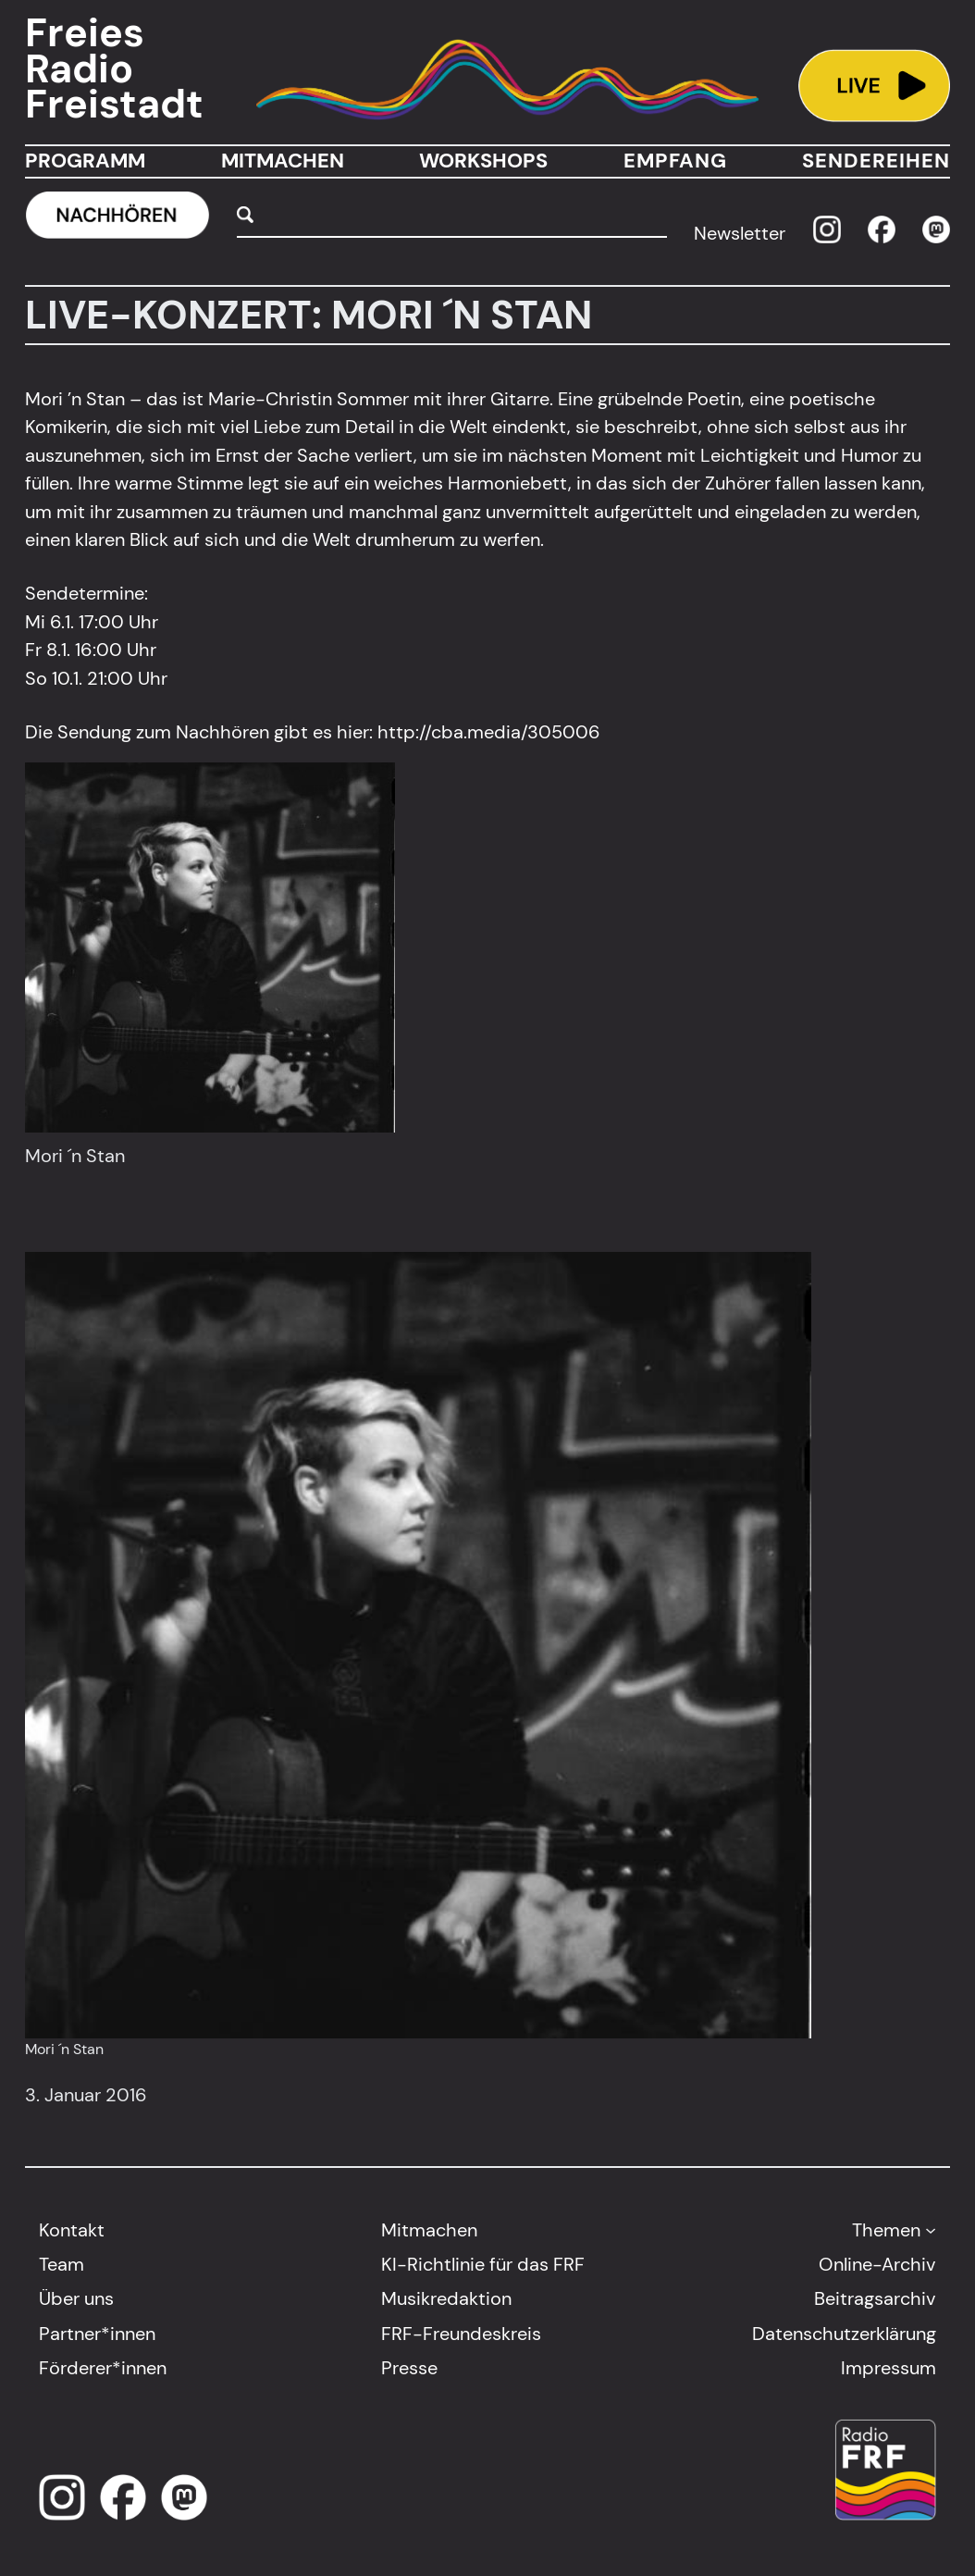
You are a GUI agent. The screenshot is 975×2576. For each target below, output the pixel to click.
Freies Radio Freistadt (114, 68)
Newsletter (739, 233)
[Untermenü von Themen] (930, 2229)
